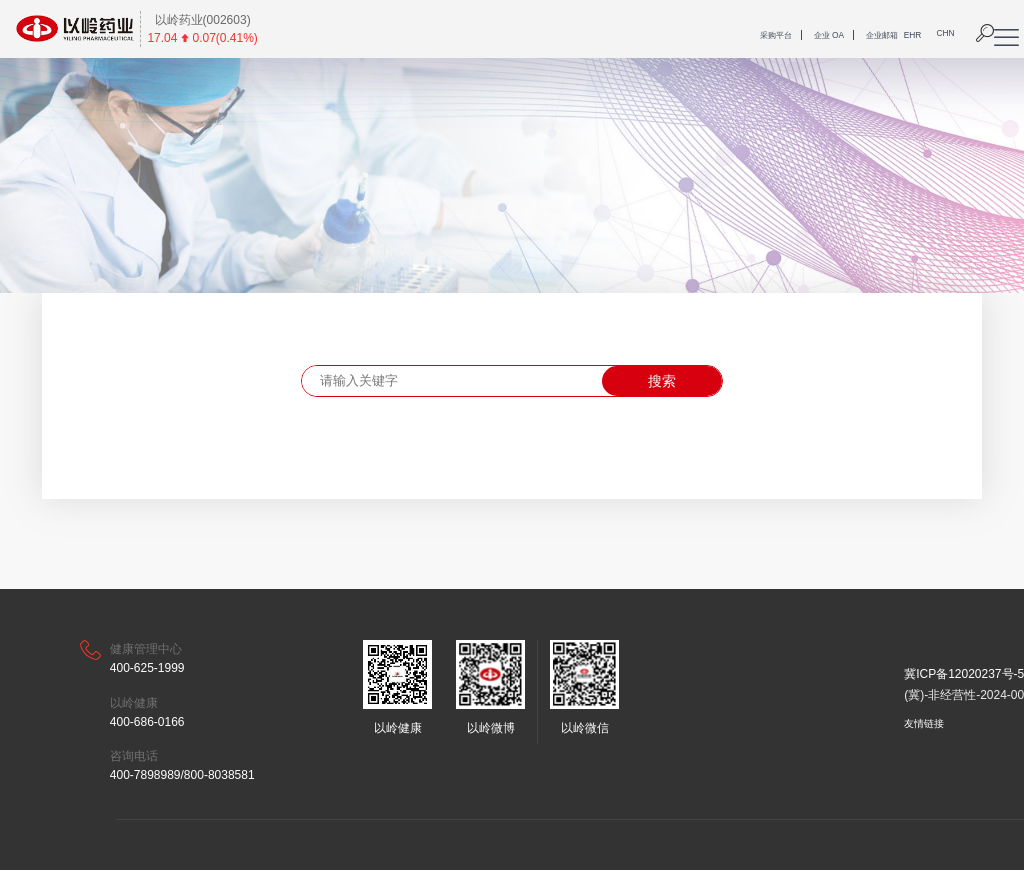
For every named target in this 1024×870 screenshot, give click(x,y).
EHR (913, 35)
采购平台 (776, 35)
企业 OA (829, 35)
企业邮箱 (882, 35)
